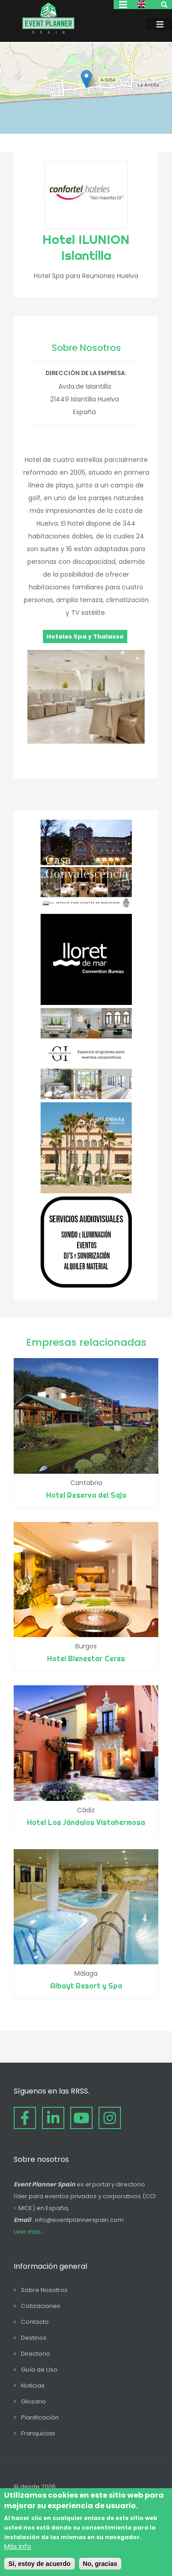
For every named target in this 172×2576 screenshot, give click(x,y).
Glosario (33, 2401)
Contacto (35, 2321)
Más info (17, 2546)
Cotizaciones (40, 2306)
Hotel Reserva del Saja (86, 1495)
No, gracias (100, 2563)
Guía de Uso (39, 2369)
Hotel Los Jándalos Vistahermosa (86, 1822)
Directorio (35, 2353)
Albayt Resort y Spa (86, 1985)
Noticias (33, 2385)
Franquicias (38, 2433)
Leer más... (29, 2231)
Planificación (40, 2417)
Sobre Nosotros (44, 2290)
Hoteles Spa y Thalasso (85, 636)
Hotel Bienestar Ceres (86, 1658)
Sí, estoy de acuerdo (39, 2563)
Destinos (34, 2337)
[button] (86, 79)
